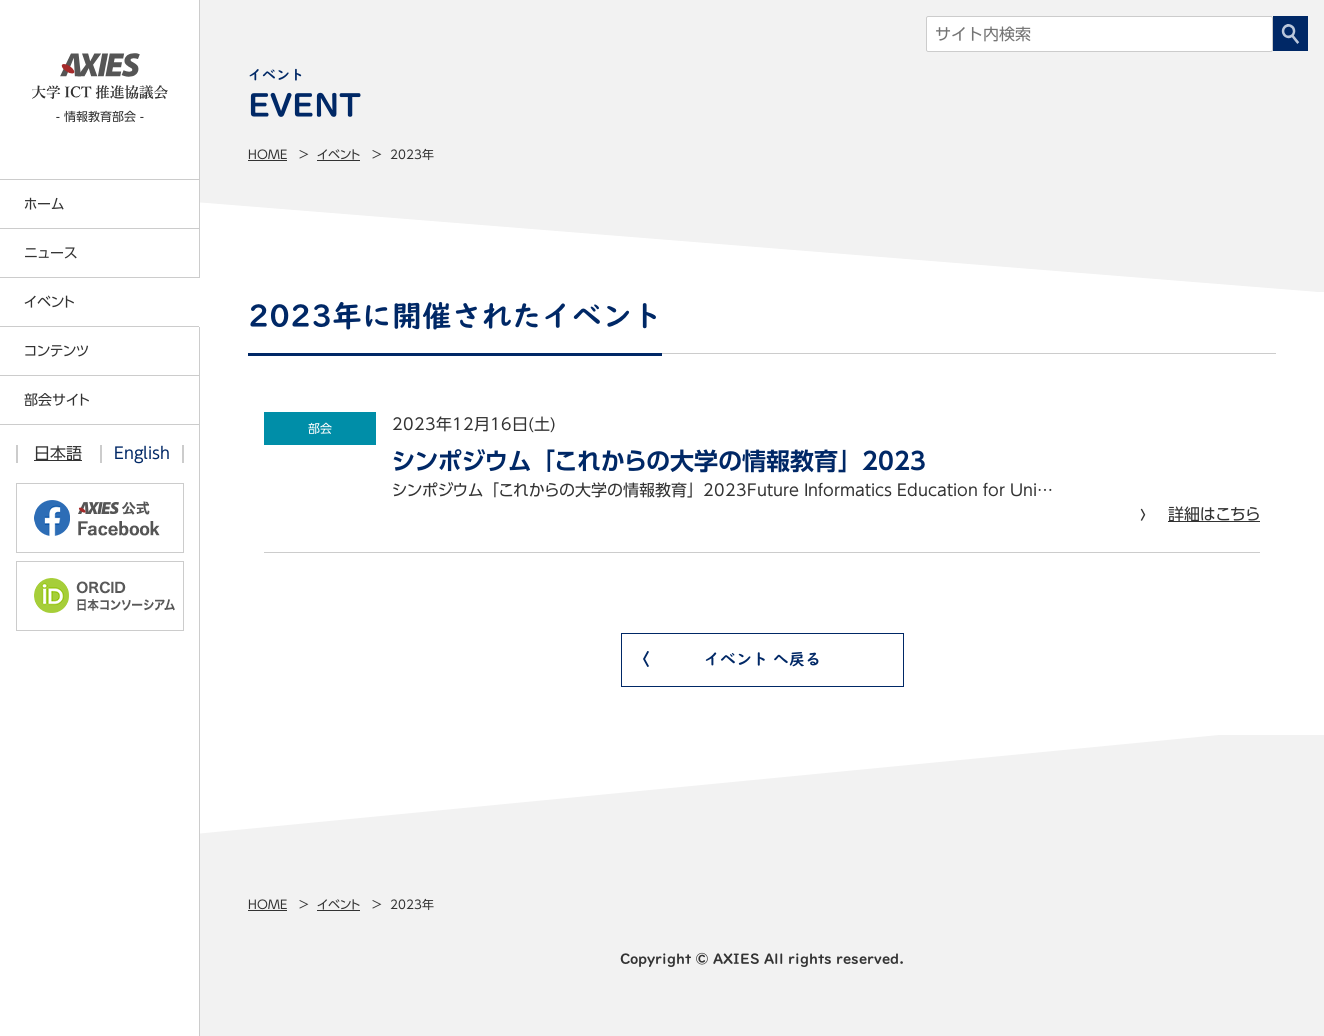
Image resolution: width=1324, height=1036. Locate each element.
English (142, 453)
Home (267, 154)
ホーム (44, 204)
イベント (338, 154)
